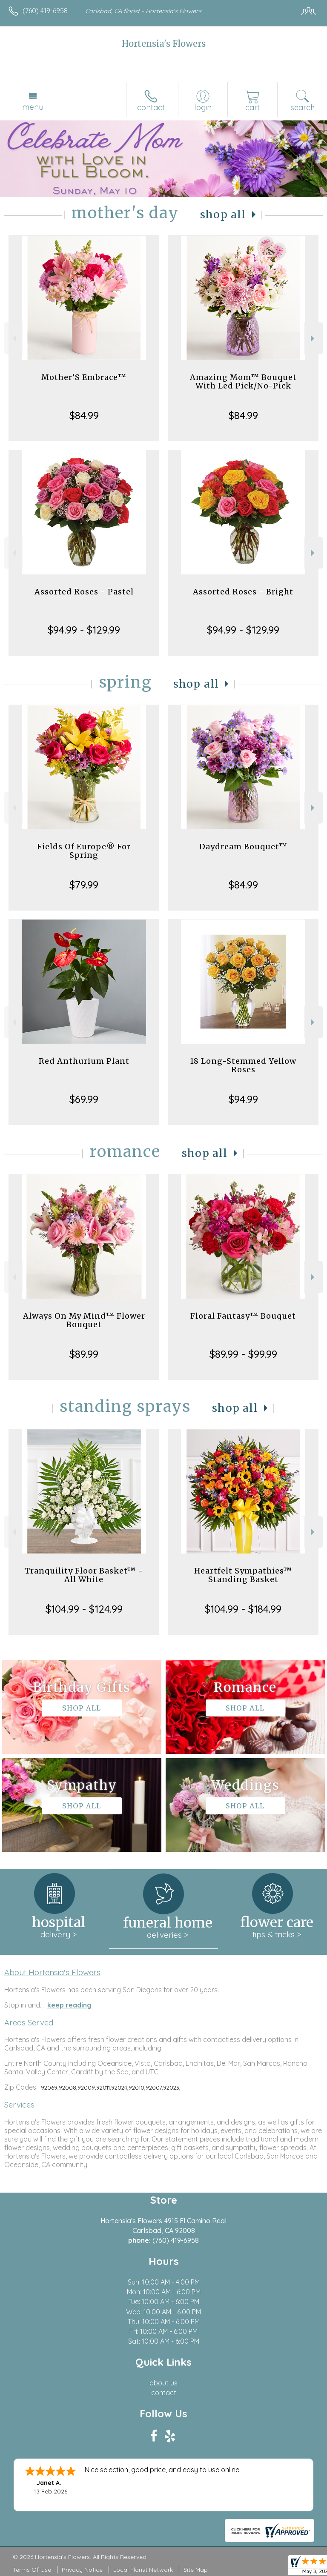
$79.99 (83, 884)
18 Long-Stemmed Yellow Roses (243, 1065)
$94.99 (243, 1099)
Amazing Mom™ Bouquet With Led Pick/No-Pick (243, 381)
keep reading (69, 2005)
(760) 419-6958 (45, 10)
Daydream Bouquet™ (243, 846)
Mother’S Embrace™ (83, 377)
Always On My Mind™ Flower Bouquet (84, 1320)
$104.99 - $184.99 (243, 1608)
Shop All (223, 214)
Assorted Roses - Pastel (84, 592)
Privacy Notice (82, 2569)
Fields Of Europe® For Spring (84, 851)
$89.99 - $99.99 (243, 1354)
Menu (32, 107)
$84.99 (84, 415)
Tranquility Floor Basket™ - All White (84, 1575)
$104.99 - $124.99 (84, 1608)
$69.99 (83, 1099)
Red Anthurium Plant (84, 1061)
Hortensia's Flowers (164, 43)
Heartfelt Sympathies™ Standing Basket (243, 1575)
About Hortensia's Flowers (52, 1972)
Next (313, 338)
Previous (13, 338)
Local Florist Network (143, 2569)
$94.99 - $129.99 (84, 629)
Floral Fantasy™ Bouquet (243, 1316)
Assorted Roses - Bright (243, 592)
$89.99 (83, 1354)
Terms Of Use (32, 2569)
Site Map (196, 2569)
